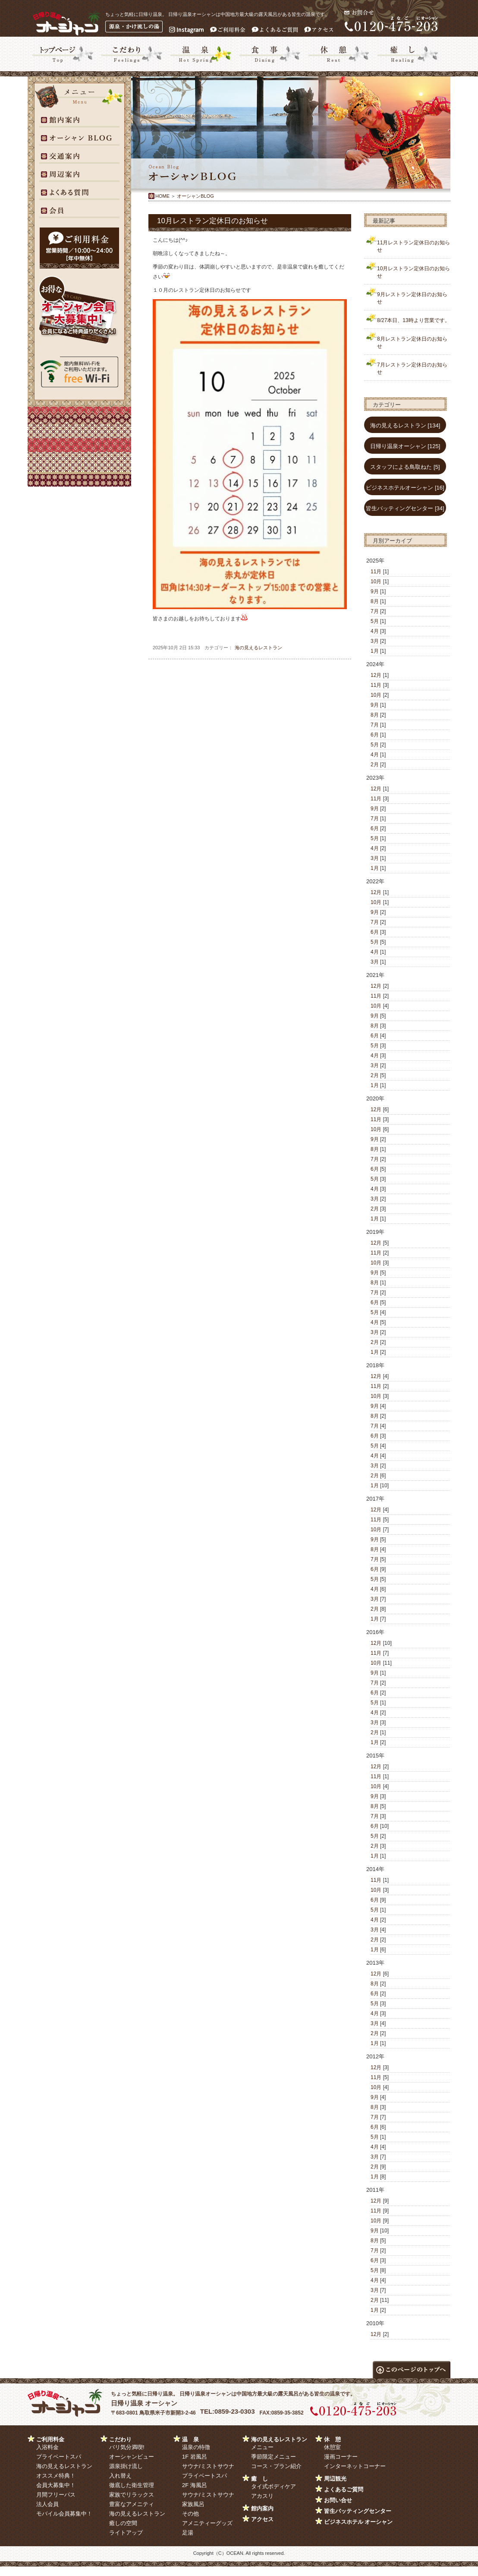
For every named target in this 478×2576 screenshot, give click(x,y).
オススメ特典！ (55, 2475)
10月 (376, 581)
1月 (375, 651)
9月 (375, 591)
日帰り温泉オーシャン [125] (405, 446)
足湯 (187, 2532)
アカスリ (262, 2496)
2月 (375, 765)
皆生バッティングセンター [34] (405, 508)
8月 (375, 601)
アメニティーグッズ (207, 2523)
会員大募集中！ (55, 2485)
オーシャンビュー (131, 2456)
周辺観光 (335, 2478)
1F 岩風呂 (194, 2456)
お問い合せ (338, 2500)
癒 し (259, 2478)
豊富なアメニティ (131, 2504)
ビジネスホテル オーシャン (358, 2522)
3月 (375, 641)
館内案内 (262, 2508)
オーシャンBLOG (195, 196)
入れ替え (120, 2475)
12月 (376, 675)
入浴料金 (47, 2447)
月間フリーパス (55, 2494)
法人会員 (47, 2504)
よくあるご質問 (343, 2489)
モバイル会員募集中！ (64, 2513)
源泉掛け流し (126, 2466)
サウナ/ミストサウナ (208, 2466)
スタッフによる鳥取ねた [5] (405, 467)
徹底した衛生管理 (131, 2485)
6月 (375, 735)
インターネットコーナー (355, 2466)
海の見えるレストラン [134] (405, 425)
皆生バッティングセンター (357, 2511)
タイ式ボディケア (273, 2486)
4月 (375, 631)
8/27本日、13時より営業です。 (413, 320)
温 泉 (190, 2439)
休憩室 (332, 2447)
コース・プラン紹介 (276, 2466)
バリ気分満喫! (127, 2447)
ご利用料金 (50, 2439)
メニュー (262, 2447)
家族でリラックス (131, 2494)
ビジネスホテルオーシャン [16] (405, 487)
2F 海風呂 (194, 2485)
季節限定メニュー (273, 2456)
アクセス (262, 2519)
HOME (162, 196)
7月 (375, 611)
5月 (375, 621)
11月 (376, 572)
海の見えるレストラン (258, 647)
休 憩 (332, 2439)
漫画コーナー (341, 2456)
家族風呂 (193, 2504)
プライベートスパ (58, 2456)
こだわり (120, 2439)
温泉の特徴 (196, 2447)
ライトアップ (126, 2532)
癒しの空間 (123, 2523)
